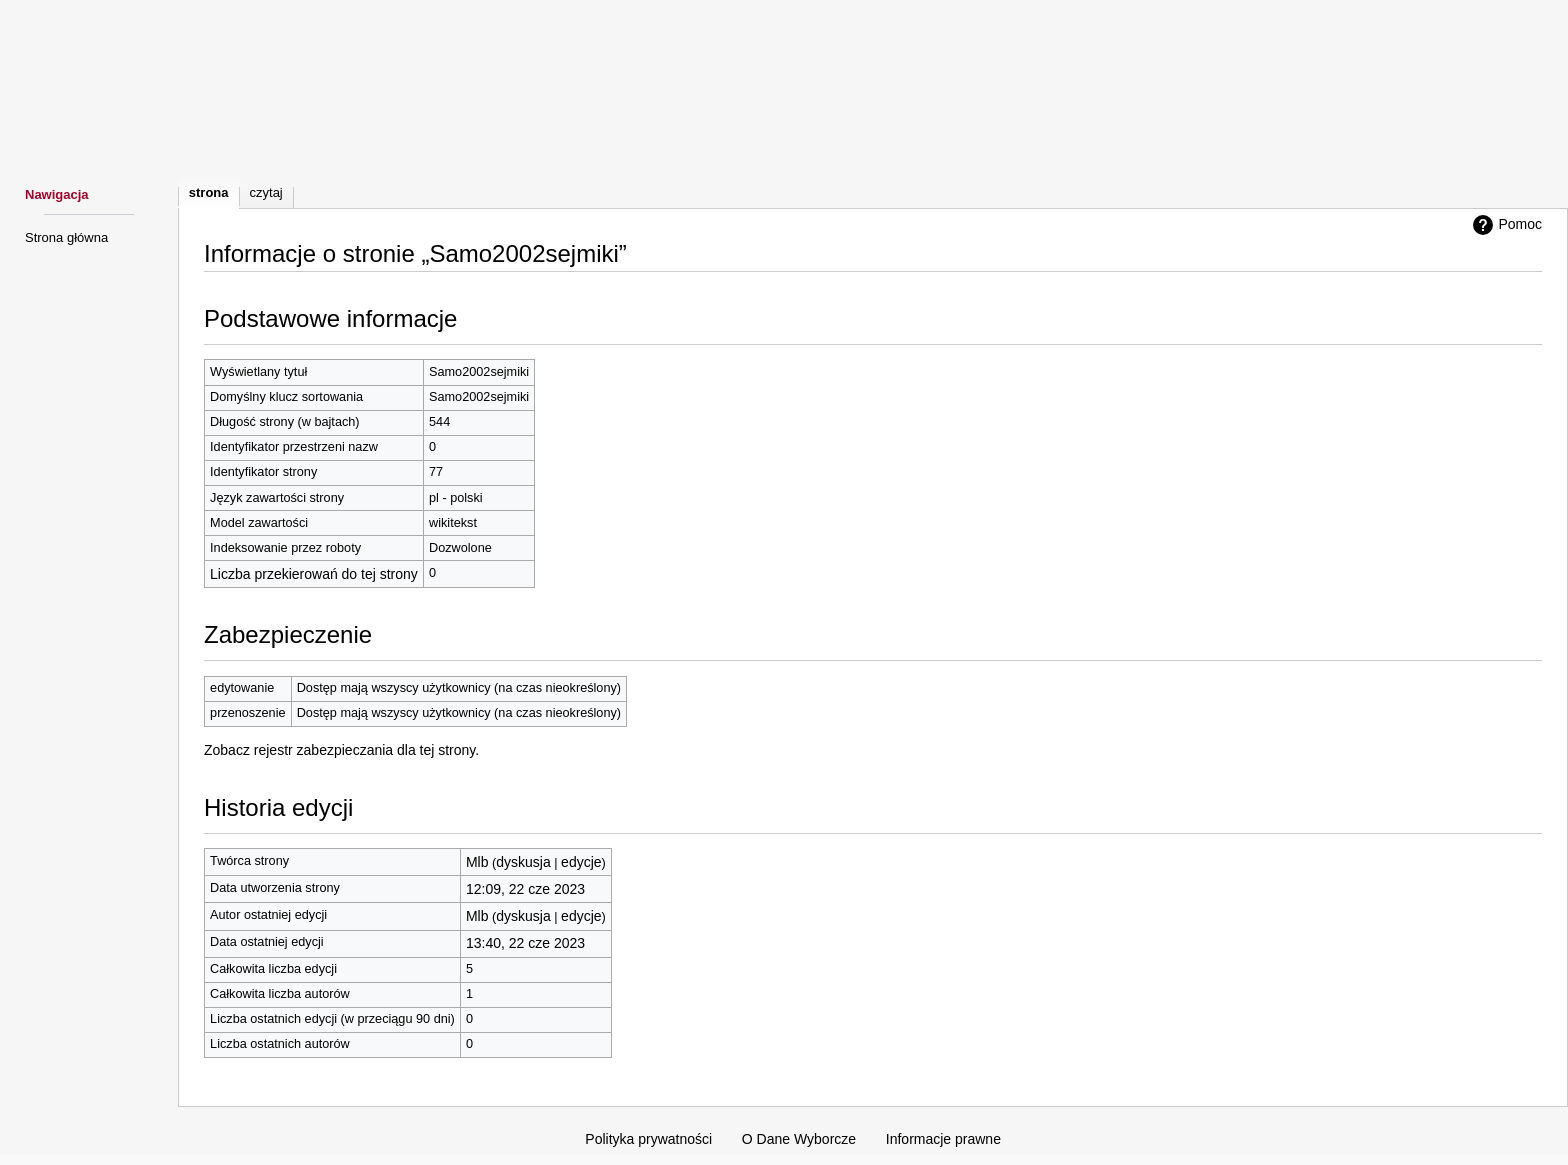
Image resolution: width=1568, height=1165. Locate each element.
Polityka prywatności (648, 1139)
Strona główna (66, 237)
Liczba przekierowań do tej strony (314, 574)
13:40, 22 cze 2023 (525, 943)
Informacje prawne (943, 1139)
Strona (209, 192)
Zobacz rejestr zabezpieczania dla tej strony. (341, 750)
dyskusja (523, 862)
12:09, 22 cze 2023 (525, 889)
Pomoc (1505, 225)
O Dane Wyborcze (799, 1139)
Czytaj (266, 192)
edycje (581, 862)
